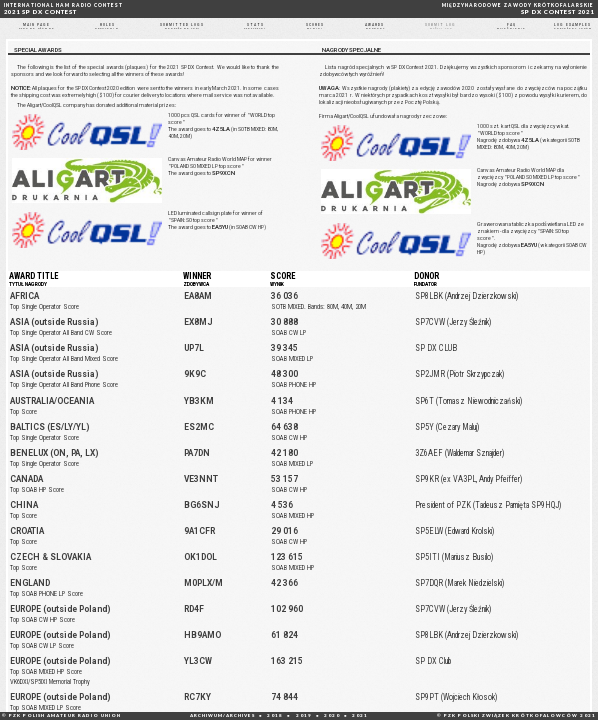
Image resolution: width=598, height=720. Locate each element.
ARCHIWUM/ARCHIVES (222, 715)
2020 (332, 715)
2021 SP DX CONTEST (63, 8)
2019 (304, 715)
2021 (360, 715)
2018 (275, 715)
